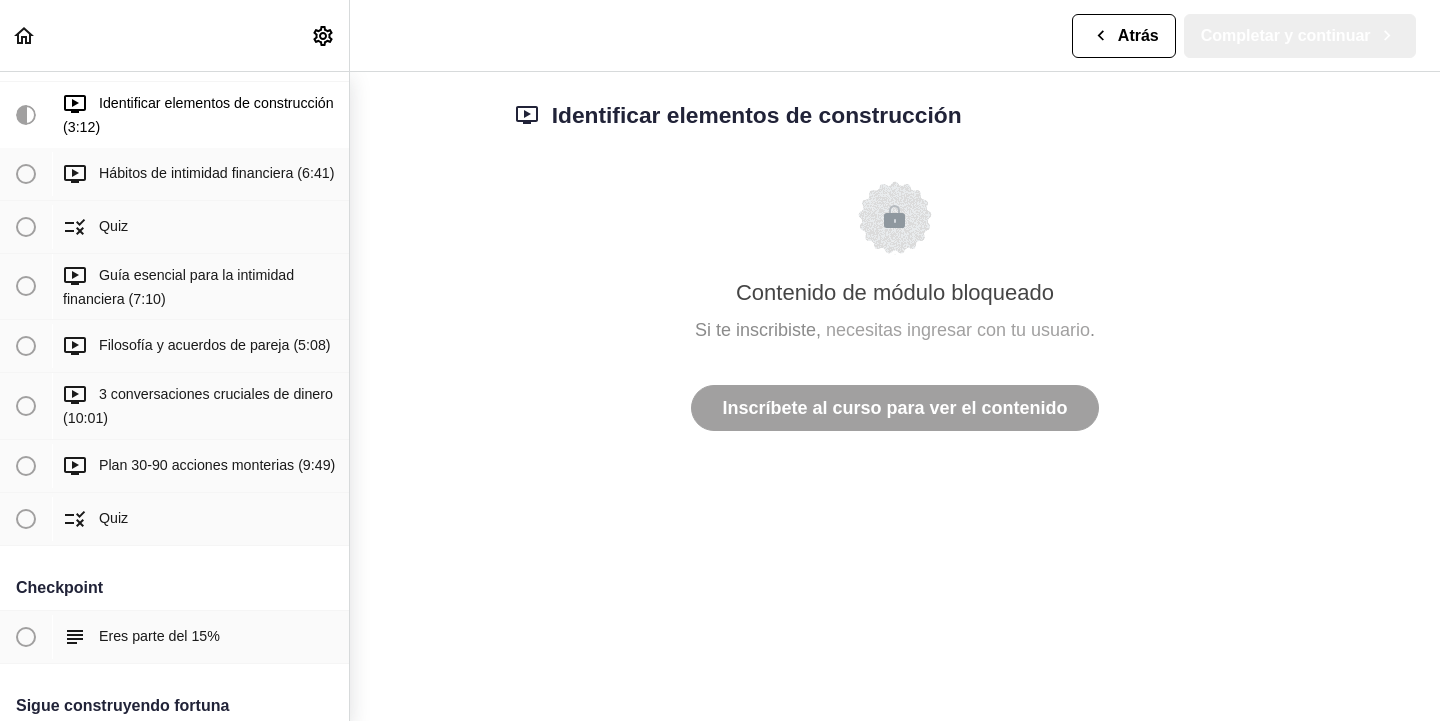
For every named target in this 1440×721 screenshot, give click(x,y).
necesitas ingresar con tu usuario (958, 330)
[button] (25, 35)
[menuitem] (324, 35)
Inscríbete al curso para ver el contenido (894, 408)
